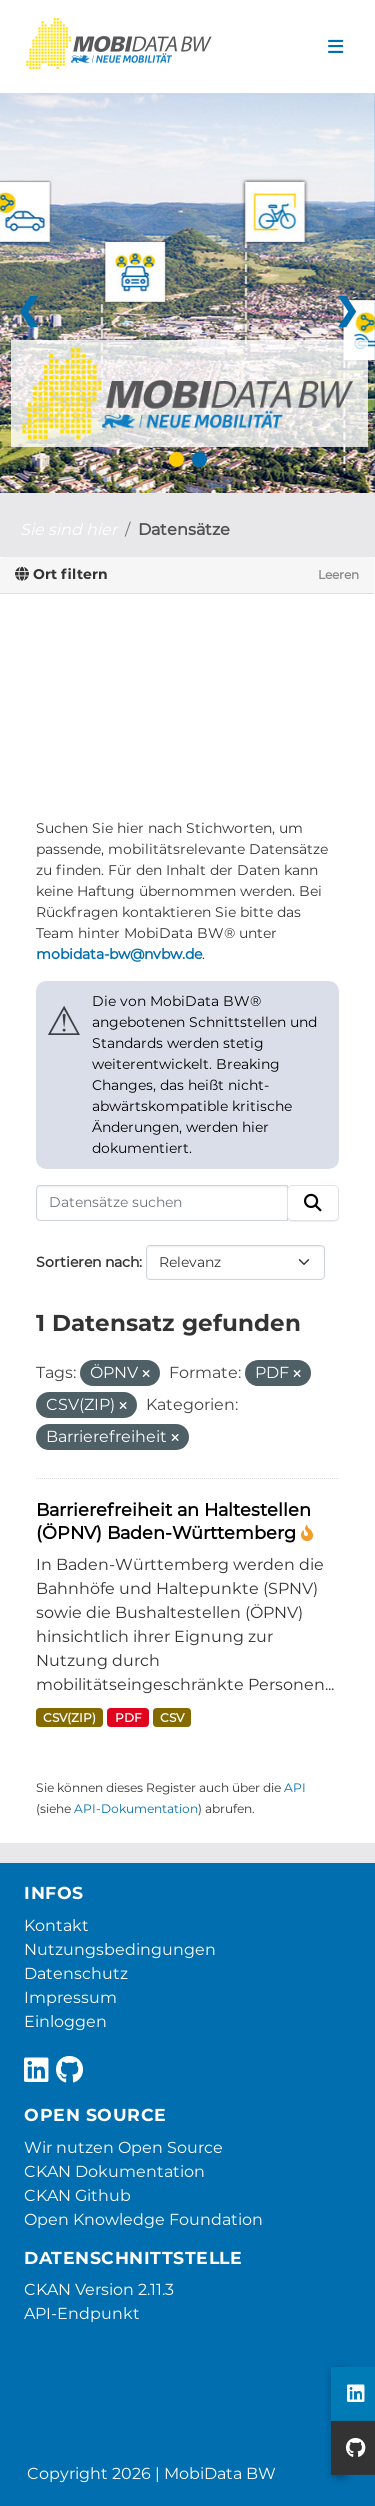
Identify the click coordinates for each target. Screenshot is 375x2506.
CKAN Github (77, 2195)
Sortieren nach (87, 1262)
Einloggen (65, 2021)
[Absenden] (313, 1203)
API (295, 1787)
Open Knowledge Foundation (143, 2219)
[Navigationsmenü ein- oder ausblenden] (335, 47)
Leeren (338, 574)
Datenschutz (76, 1973)
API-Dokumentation (136, 1808)
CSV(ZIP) (69, 1717)
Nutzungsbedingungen (120, 1949)
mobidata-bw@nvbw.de (119, 954)
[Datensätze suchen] (162, 1203)
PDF (128, 1717)
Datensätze (184, 529)
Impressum (70, 1997)
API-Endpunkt (82, 2313)
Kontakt (56, 1925)
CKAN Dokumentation (114, 2171)
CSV (172, 1717)
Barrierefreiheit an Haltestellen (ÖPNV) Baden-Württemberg (173, 1521)
